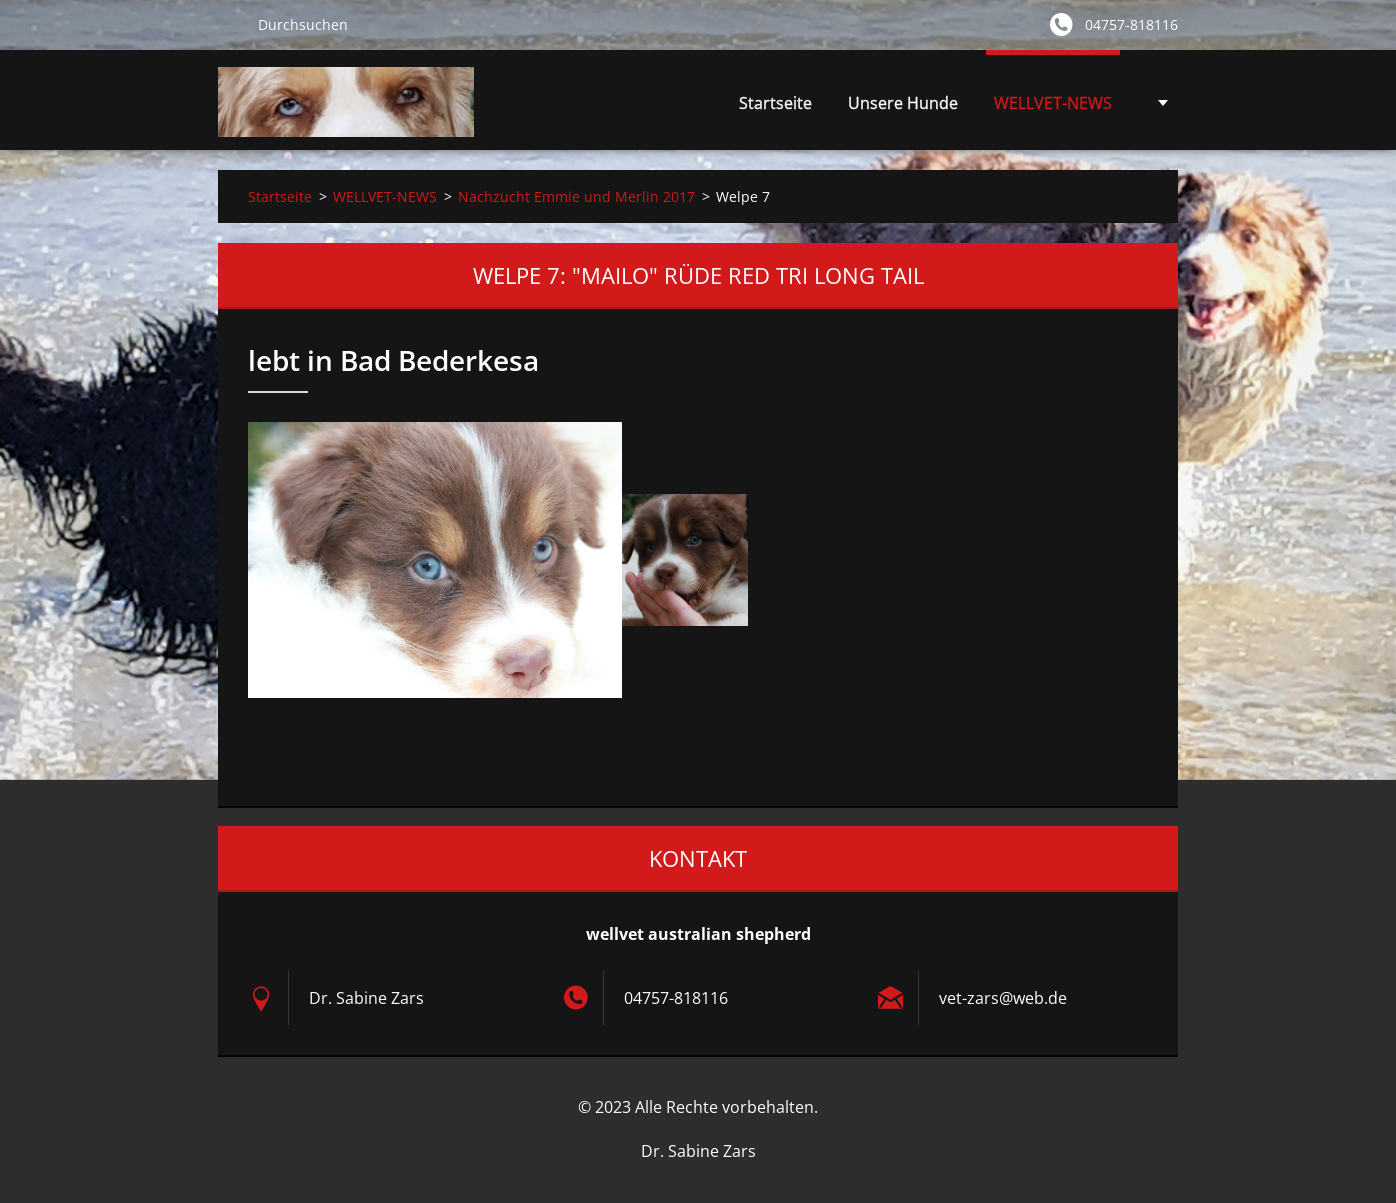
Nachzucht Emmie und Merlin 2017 (576, 196)
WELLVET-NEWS (1053, 108)
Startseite (775, 103)
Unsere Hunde (903, 108)
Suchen (230, 24)
